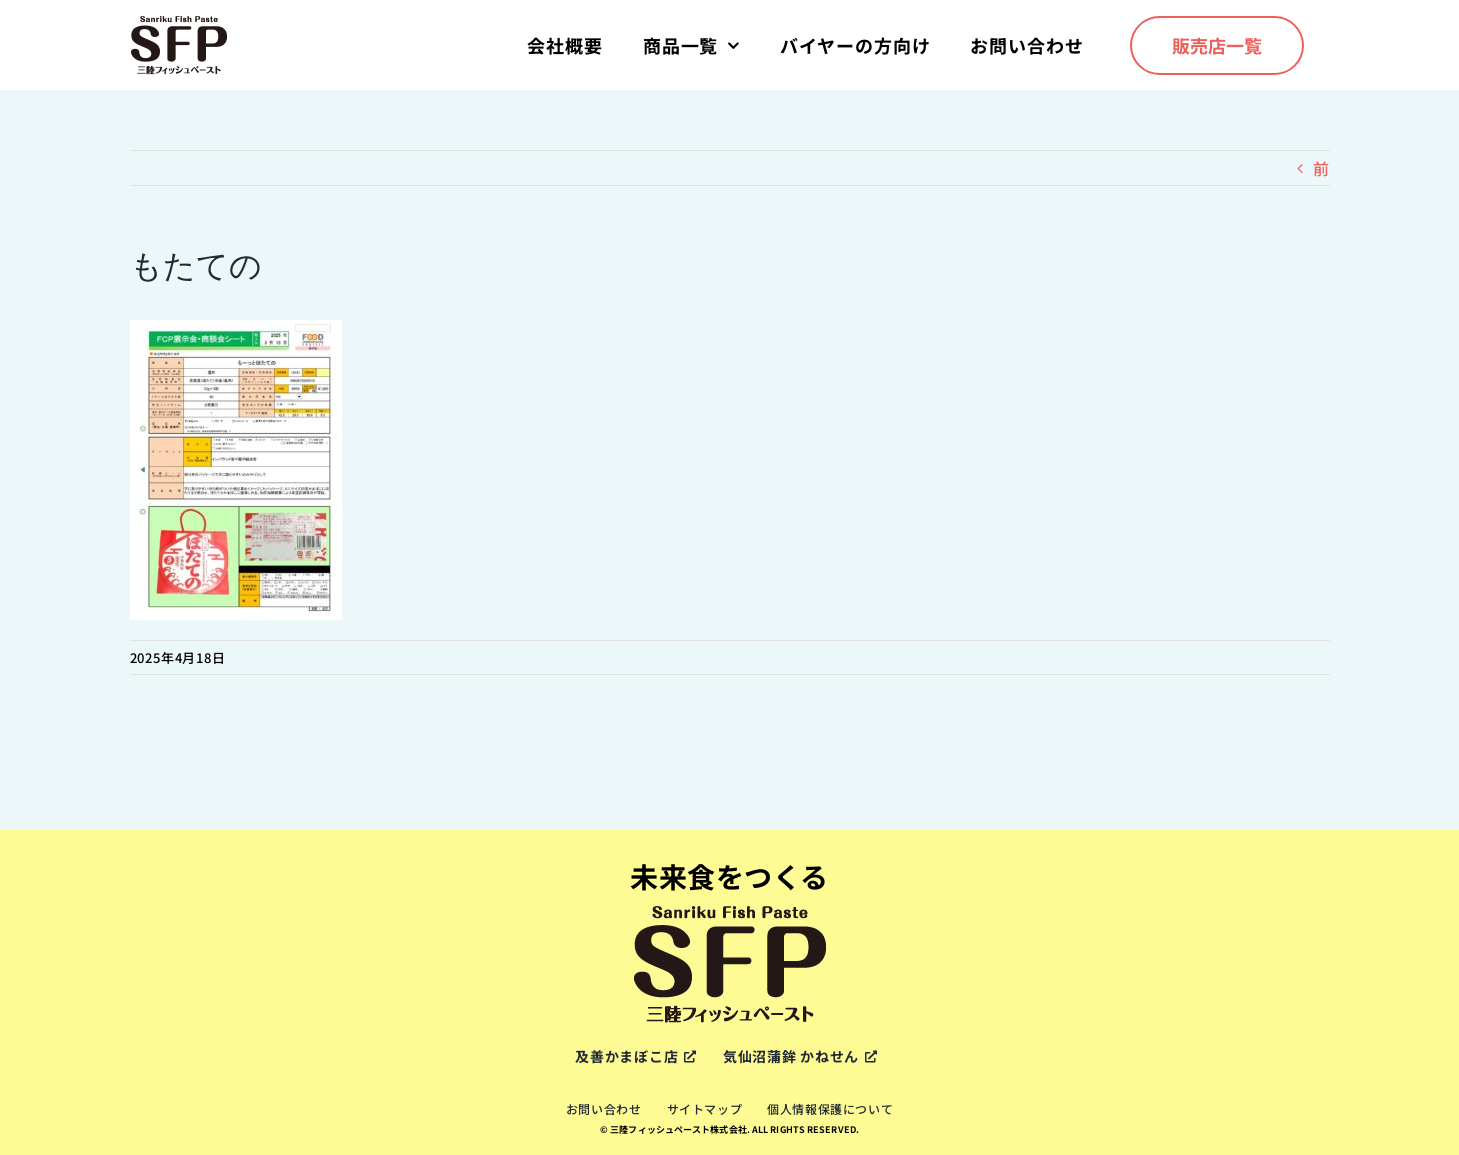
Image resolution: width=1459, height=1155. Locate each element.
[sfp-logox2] (179, 22)
